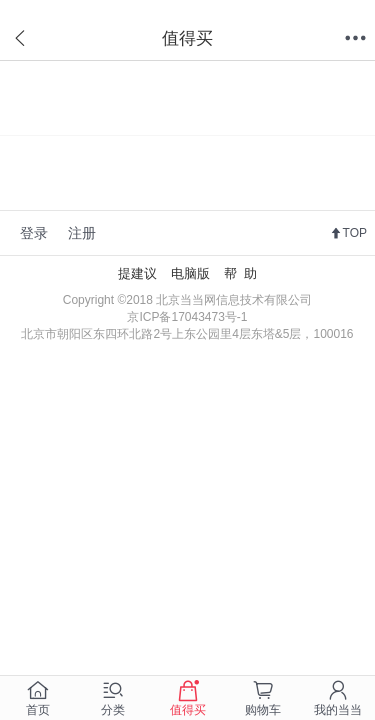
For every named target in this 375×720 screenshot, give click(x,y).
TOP (355, 233)
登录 (34, 233)
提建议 (137, 273)
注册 (82, 233)
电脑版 (190, 273)
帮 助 (240, 273)
